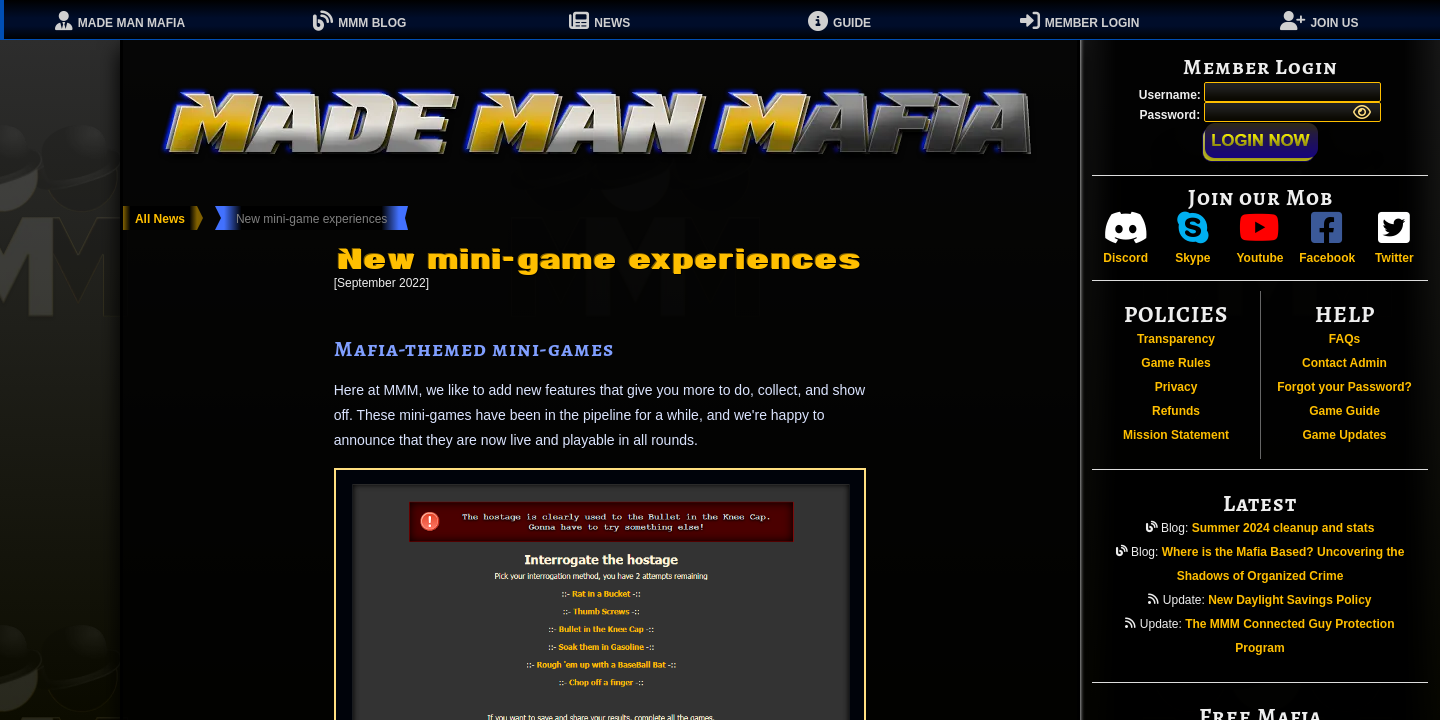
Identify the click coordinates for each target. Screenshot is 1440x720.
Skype (1192, 237)
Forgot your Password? (1344, 387)
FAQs (1344, 339)
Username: (1171, 95)
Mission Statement (1176, 435)
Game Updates (1344, 435)
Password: (1171, 115)
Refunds (1176, 411)
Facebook (1327, 237)
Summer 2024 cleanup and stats (1283, 528)
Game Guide (1344, 411)
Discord (1125, 237)
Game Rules (1175, 363)
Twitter (1394, 237)
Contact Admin (1344, 363)
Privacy (1176, 387)
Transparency (1176, 339)
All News (160, 219)
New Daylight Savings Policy (1289, 600)
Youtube (1259, 237)
